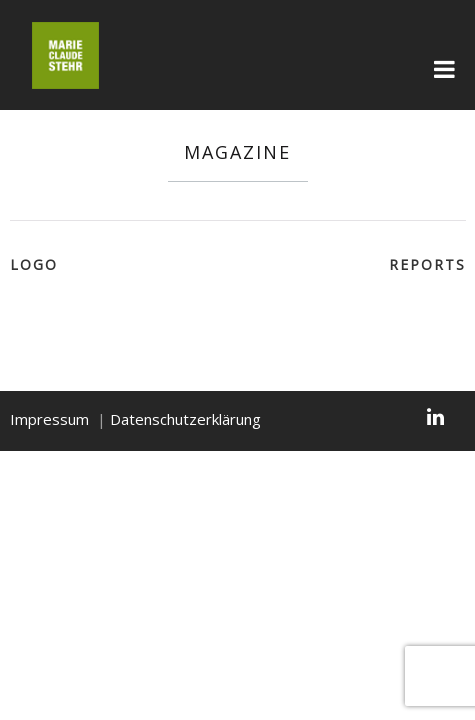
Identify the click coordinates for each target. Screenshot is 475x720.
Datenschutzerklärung (185, 419)
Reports (427, 264)
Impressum (49, 419)
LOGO (34, 264)
